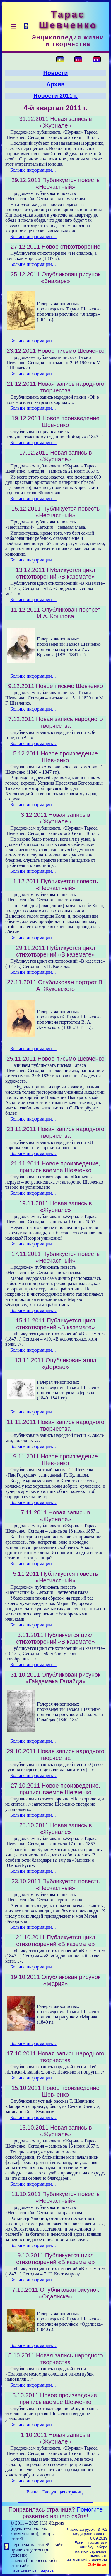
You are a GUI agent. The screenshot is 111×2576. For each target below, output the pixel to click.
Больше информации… (33, 169)
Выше (32, 2491)
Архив (55, 84)
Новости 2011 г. (55, 96)
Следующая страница (63, 2491)
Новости (55, 73)
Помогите (89, 2509)
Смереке (46, 2571)
